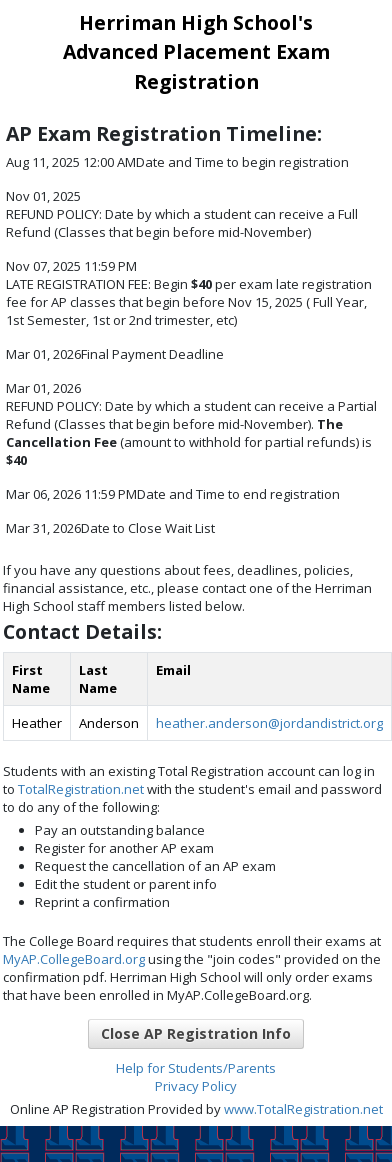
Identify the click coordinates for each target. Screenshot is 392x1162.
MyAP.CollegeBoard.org (74, 959)
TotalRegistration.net (81, 789)
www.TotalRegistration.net (303, 1109)
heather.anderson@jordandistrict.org (269, 723)
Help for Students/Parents (196, 1068)
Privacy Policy (196, 1086)
